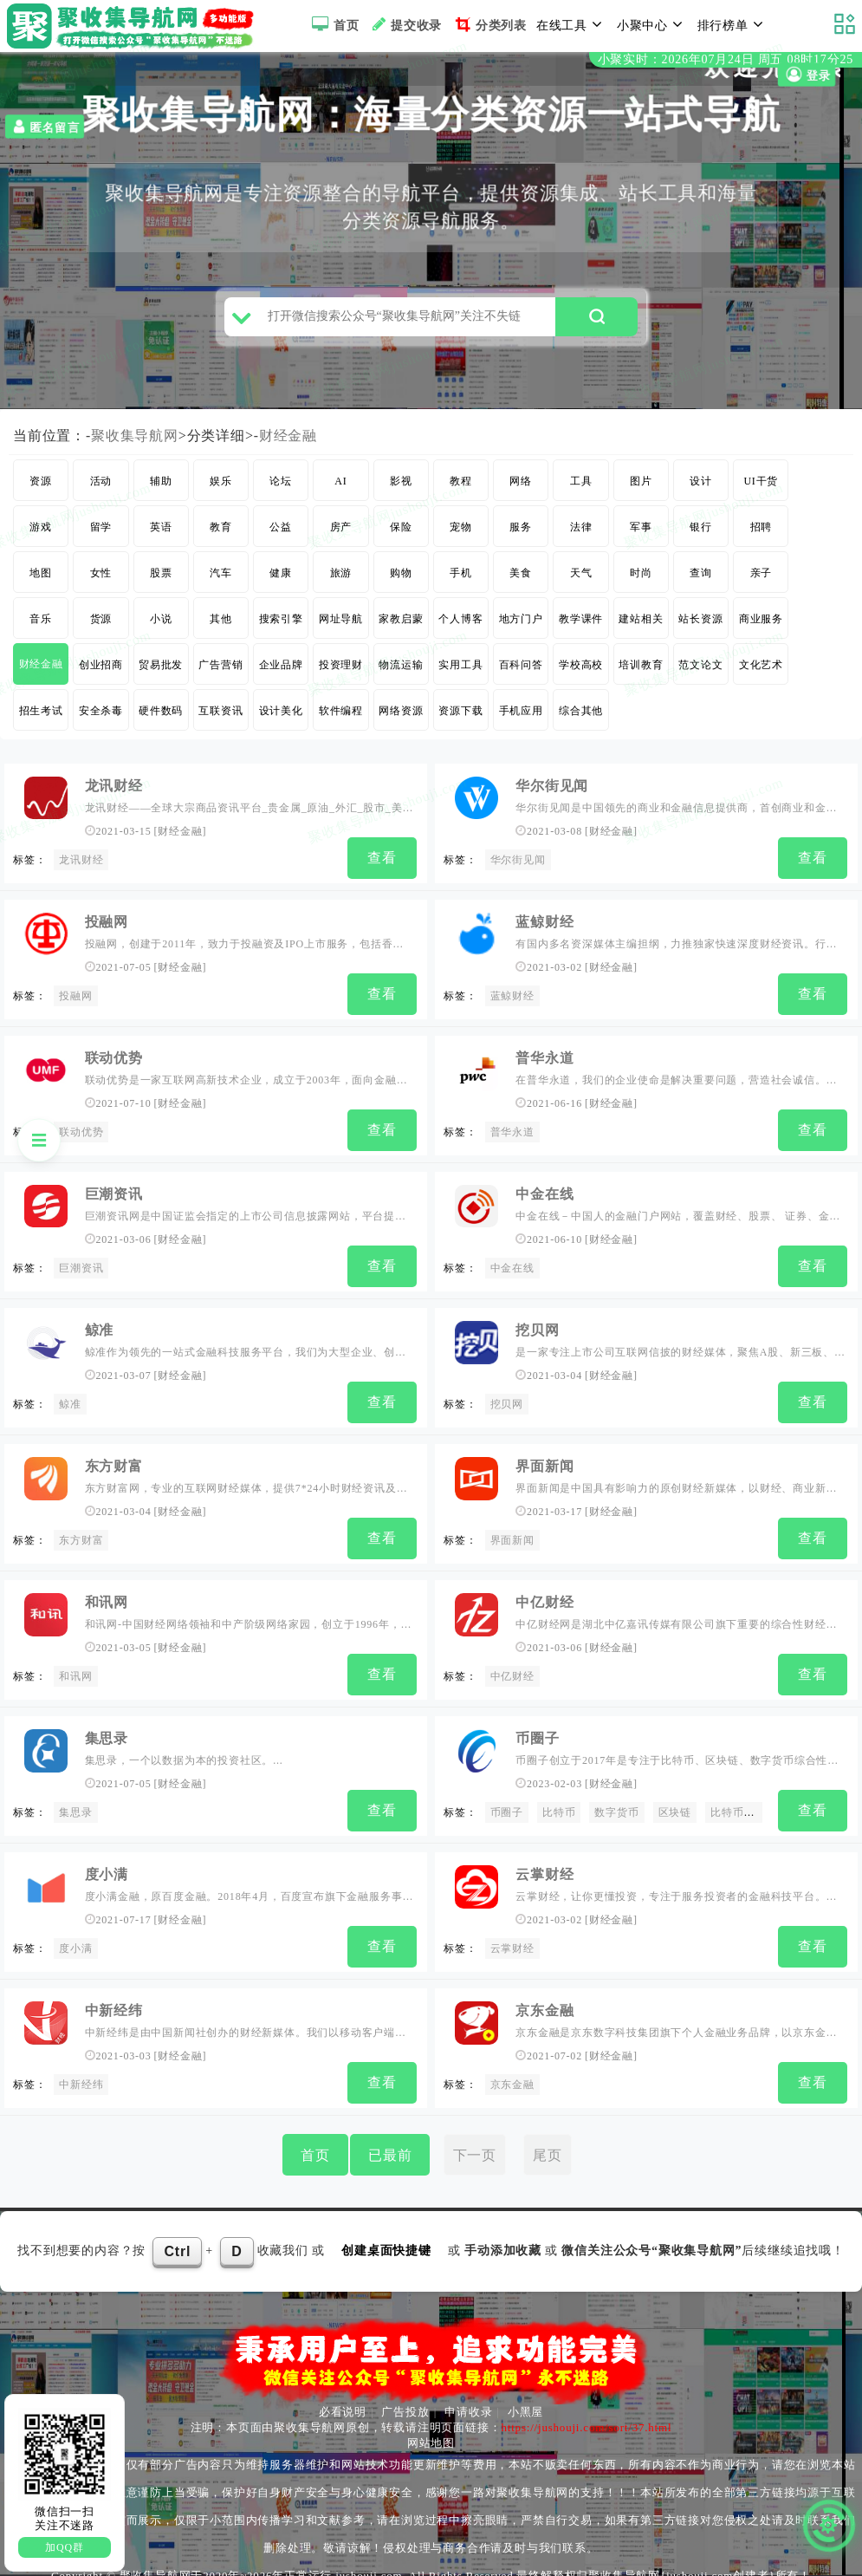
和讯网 (106, 1596)
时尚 (641, 580)
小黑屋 (525, 2397)
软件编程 (341, 718)
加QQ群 (64, 2547)
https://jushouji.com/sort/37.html (586, 2413)
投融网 (106, 927)
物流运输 (401, 672)
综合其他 (581, 718)
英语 (161, 534)
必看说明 (342, 2397)
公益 (280, 534)
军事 (641, 534)
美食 (520, 580)
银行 (701, 534)
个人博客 (460, 626)
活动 (101, 488)
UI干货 (760, 488)
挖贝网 (537, 1328)
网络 (520, 488)
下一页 (474, 2140)
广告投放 (405, 2397)
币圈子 (537, 1730)
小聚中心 (652, 24)
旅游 (341, 580)
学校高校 (581, 672)
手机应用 (521, 718)
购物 (401, 580)
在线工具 (571, 24)
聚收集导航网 (134, 442)
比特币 (558, 1805)
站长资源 (700, 626)
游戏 (40, 534)
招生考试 (41, 718)
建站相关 (641, 626)
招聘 (761, 534)
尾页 (547, 2140)
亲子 (761, 580)
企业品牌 (281, 672)
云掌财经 (544, 1864)
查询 (701, 580)
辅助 (161, 488)
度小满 (106, 1864)
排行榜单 (732, 24)
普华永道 (544, 1060)
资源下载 (460, 718)
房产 (341, 534)
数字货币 (616, 1805)
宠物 (461, 534)
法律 (581, 534)
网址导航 (341, 626)
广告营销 (220, 672)
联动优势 (114, 1060)
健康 (280, 580)
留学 (101, 534)
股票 (161, 580)
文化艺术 (761, 672)
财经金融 (288, 442)
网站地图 (431, 2429)
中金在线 (544, 1194)
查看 (382, 865)
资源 (40, 488)
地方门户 (521, 626)
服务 (520, 534)
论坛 (280, 488)
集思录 (106, 1730)
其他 (221, 626)
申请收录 (468, 2397)
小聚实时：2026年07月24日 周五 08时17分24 (725, 59)
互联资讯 (220, 718)
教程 (461, 488)
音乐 (40, 626)
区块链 (674, 1805)
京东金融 (544, 1998)
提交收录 (405, 24)
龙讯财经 (114, 792)
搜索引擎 (281, 626)
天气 (581, 580)
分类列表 (489, 24)
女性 (101, 580)
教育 (221, 534)
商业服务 (761, 626)
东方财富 (114, 1462)
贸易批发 (161, 672)
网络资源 (401, 718)
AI (340, 488)
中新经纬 (114, 1998)
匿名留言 (44, 126)
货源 (101, 626)
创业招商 (101, 672)
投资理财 (341, 672)
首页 (333, 24)
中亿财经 (544, 1596)
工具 (581, 488)
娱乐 (221, 488)
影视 (401, 488)
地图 (40, 580)
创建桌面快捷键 (386, 2235)
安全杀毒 (101, 718)
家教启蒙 (401, 626)
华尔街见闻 (551, 792)
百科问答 (521, 672)
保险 (401, 534)
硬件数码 (161, 718)
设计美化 (281, 718)
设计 (701, 488)
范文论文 (700, 672)
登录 (806, 74)
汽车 (221, 580)
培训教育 (641, 672)
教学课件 (581, 626)
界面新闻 (544, 1462)
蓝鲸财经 (544, 927)
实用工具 (460, 672)
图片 (641, 488)
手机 (461, 580)
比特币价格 (738, 1805)
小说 (161, 626)
